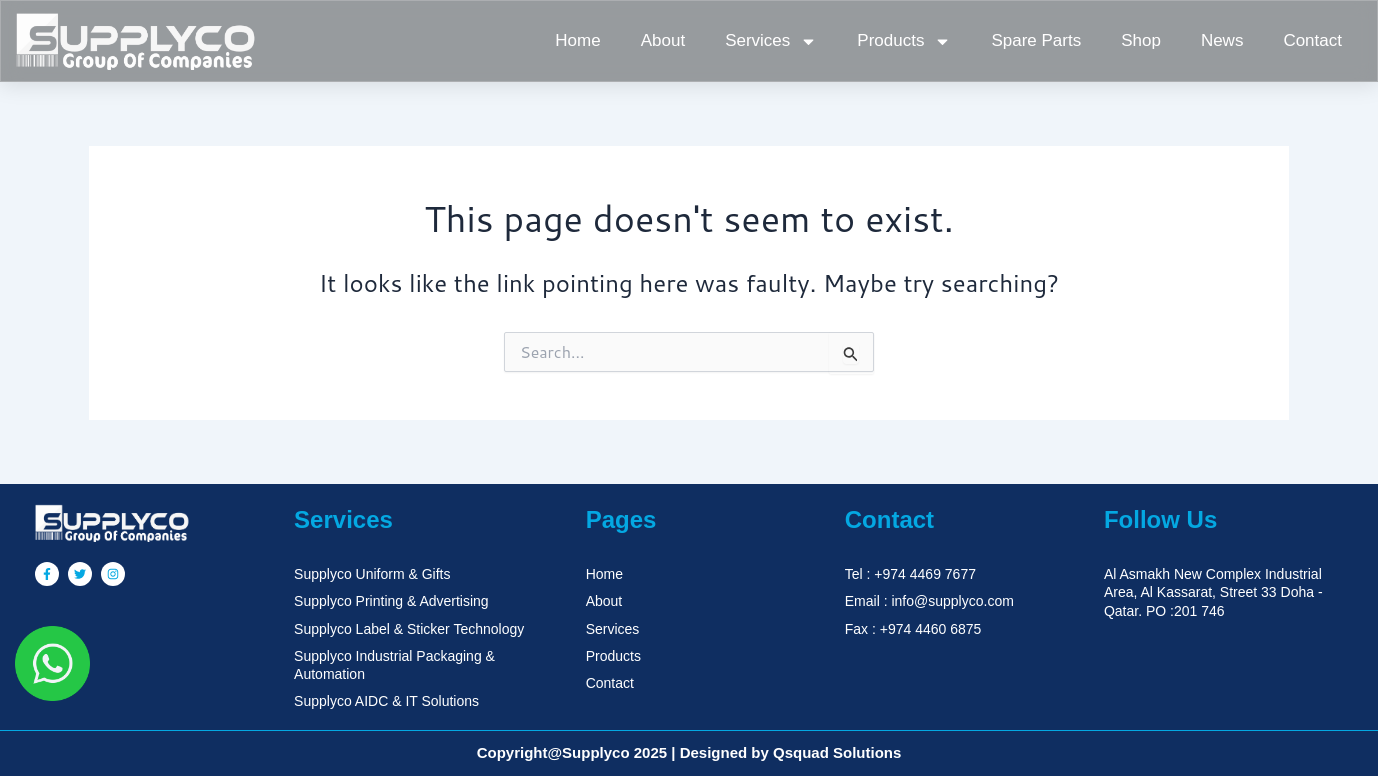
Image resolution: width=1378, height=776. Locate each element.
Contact (1312, 40)
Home (577, 40)
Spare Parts (1036, 40)
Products (904, 41)
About (663, 40)
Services (771, 41)
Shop (1141, 40)
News (1222, 40)
